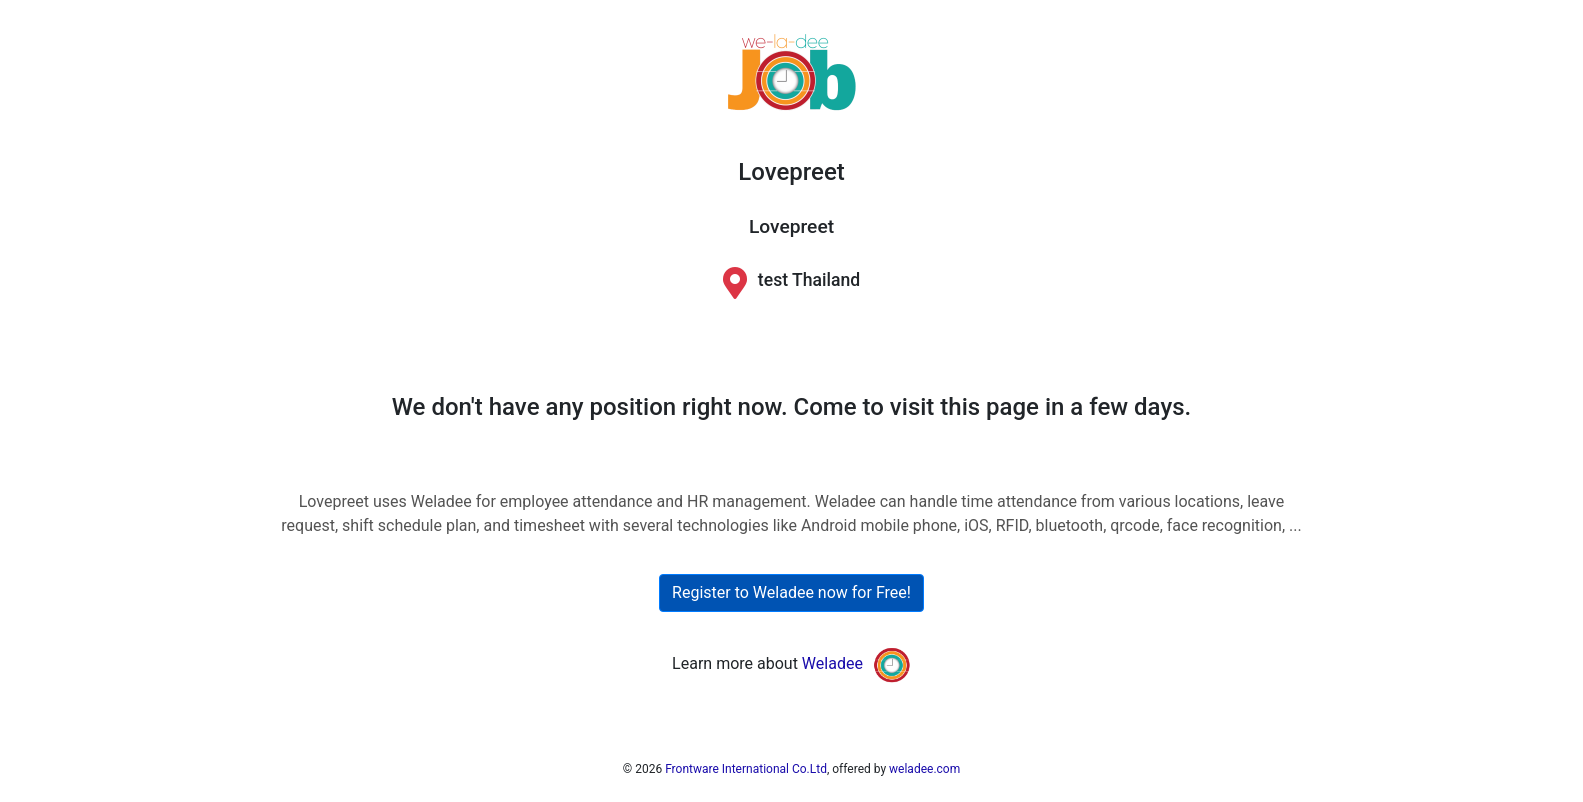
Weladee (832, 663)
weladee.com (924, 769)
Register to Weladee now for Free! (791, 592)
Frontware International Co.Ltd (746, 769)
